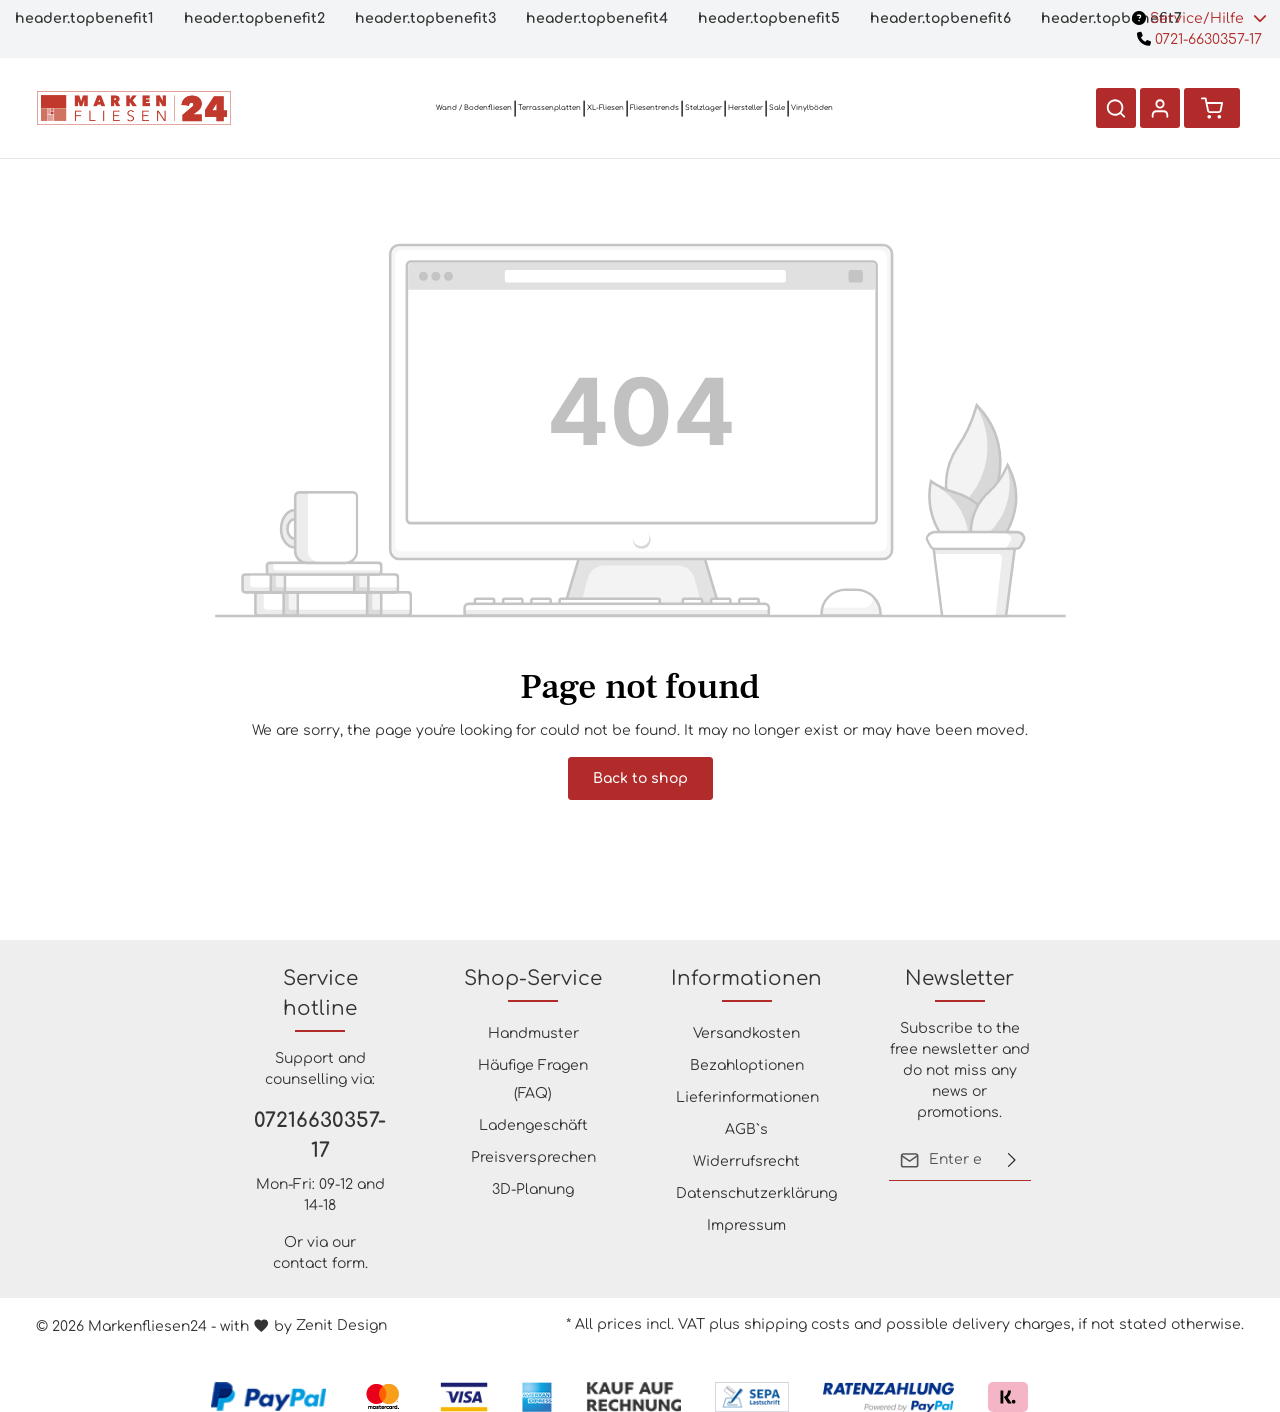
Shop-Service (533, 978)
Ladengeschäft (533, 1125)
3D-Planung (533, 1189)
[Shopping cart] (1212, 108)
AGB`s (746, 1129)
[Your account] (1160, 108)
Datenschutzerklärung (756, 1193)
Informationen (746, 978)
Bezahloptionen (747, 1065)
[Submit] (1012, 1160)
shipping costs (797, 1324)
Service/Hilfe (1199, 18)
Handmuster (533, 1033)
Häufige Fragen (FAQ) (533, 1079)
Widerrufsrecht (746, 1161)
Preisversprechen (533, 1157)
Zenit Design (341, 1325)
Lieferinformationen (747, 1097)
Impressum (746, 1225)
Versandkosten (746, 1033)
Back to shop (640, 778)
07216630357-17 (320, 1135)
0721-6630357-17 (1199, 39)
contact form (319, 1263)
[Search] (1116, 108)
